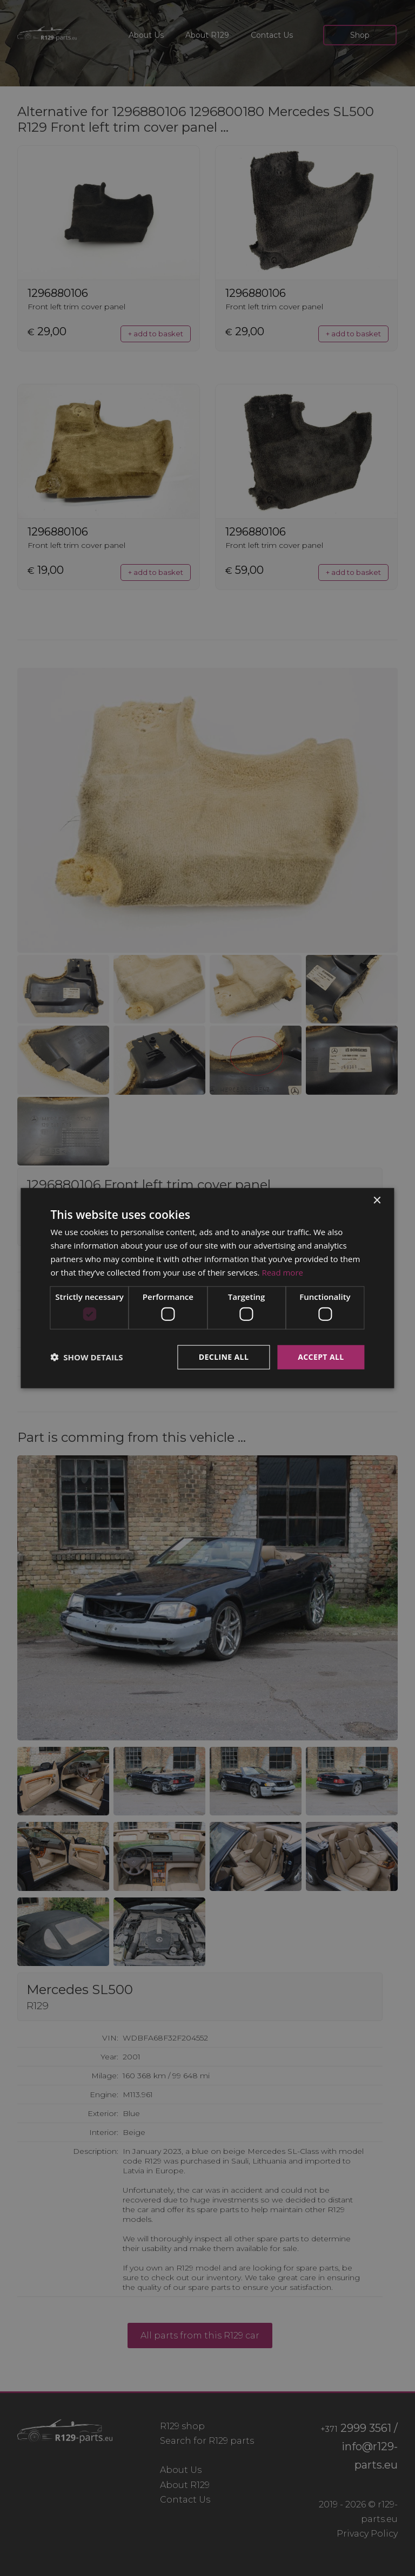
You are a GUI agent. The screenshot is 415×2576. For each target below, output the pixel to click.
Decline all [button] (224, 1357)
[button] (86, 1357)
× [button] (377, 1201)
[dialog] (207, 1288)
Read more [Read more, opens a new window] (282, 1271)
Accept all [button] (321, 1357)
